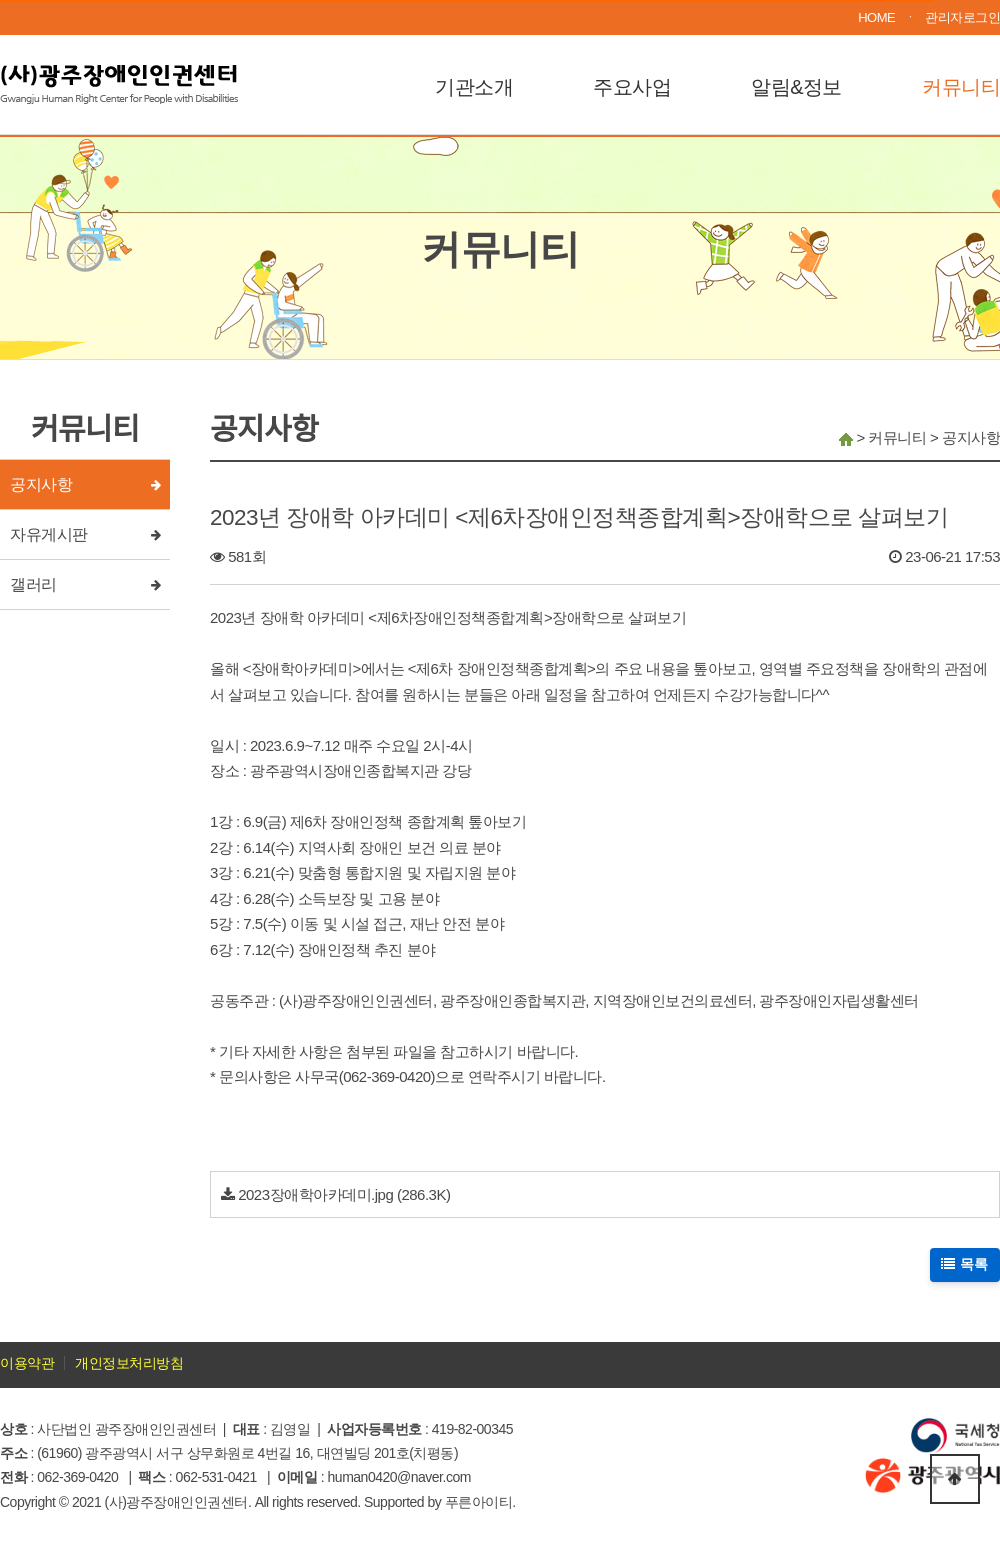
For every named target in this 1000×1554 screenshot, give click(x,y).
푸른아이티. (480, 1502)
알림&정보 (796, 87)
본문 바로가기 (0, 0)
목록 (965, 1264)
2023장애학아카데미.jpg (315, 1194)
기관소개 (474, 87)
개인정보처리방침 (129, 1363)
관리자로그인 (962, 17)
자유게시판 (49, 534)
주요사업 (632, 87)
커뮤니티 (961, 87)
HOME (876, 17)
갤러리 (33, 584)
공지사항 (41, 484)
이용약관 (27, 1363)
